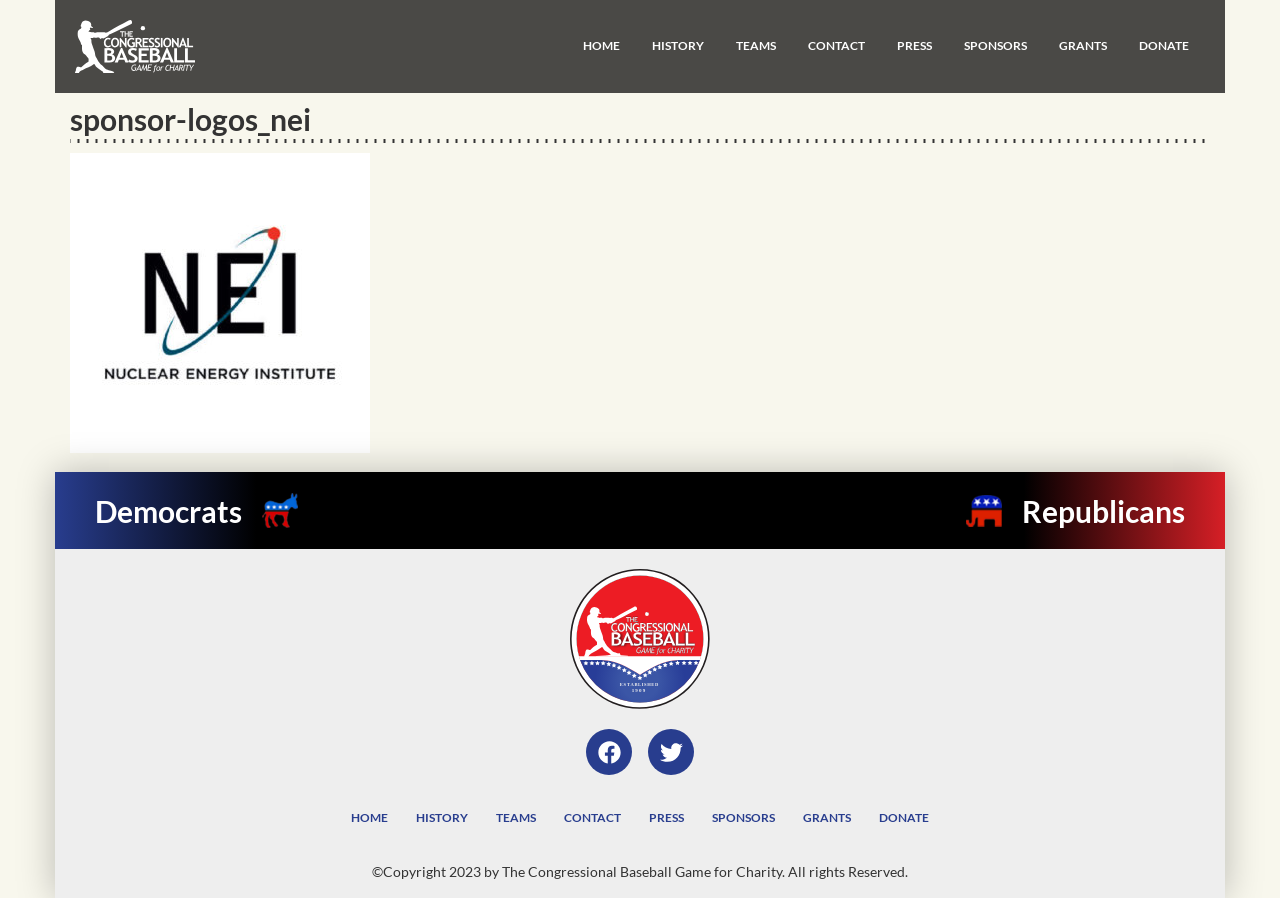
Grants (1083, 45)
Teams (756, 45)
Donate (1164, 45)
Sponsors (995, 45)
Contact (836, 45)
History (678, 45)
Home (601, 45)
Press (914, 45)
